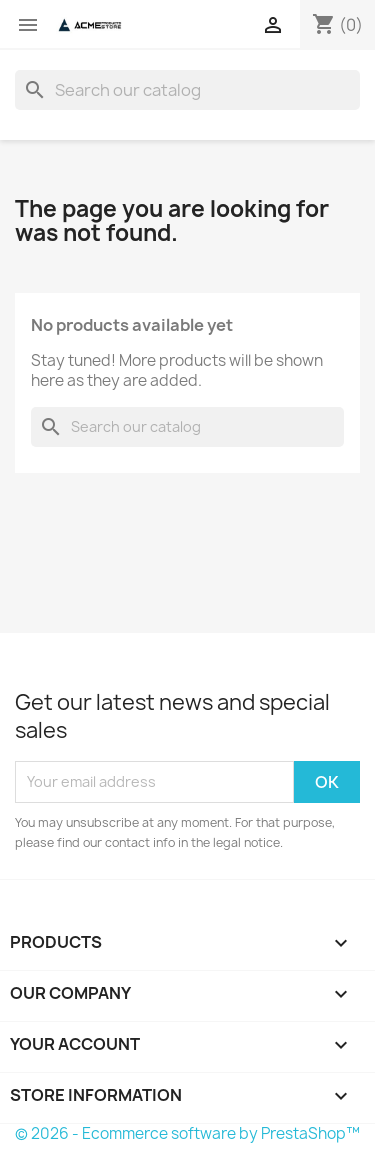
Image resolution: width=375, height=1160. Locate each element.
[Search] (187, 90)
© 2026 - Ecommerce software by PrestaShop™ (187, 1133)
